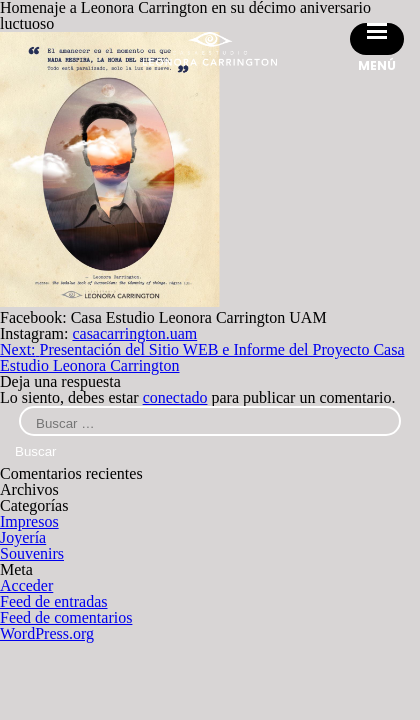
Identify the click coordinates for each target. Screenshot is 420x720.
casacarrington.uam (134, 333)
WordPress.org (47, 633)
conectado (175, 397)
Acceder (26, 585)
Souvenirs (32, 553)
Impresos (29, 521)
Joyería (23, 537)
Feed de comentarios (66, 617)
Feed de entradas (54, 601)
